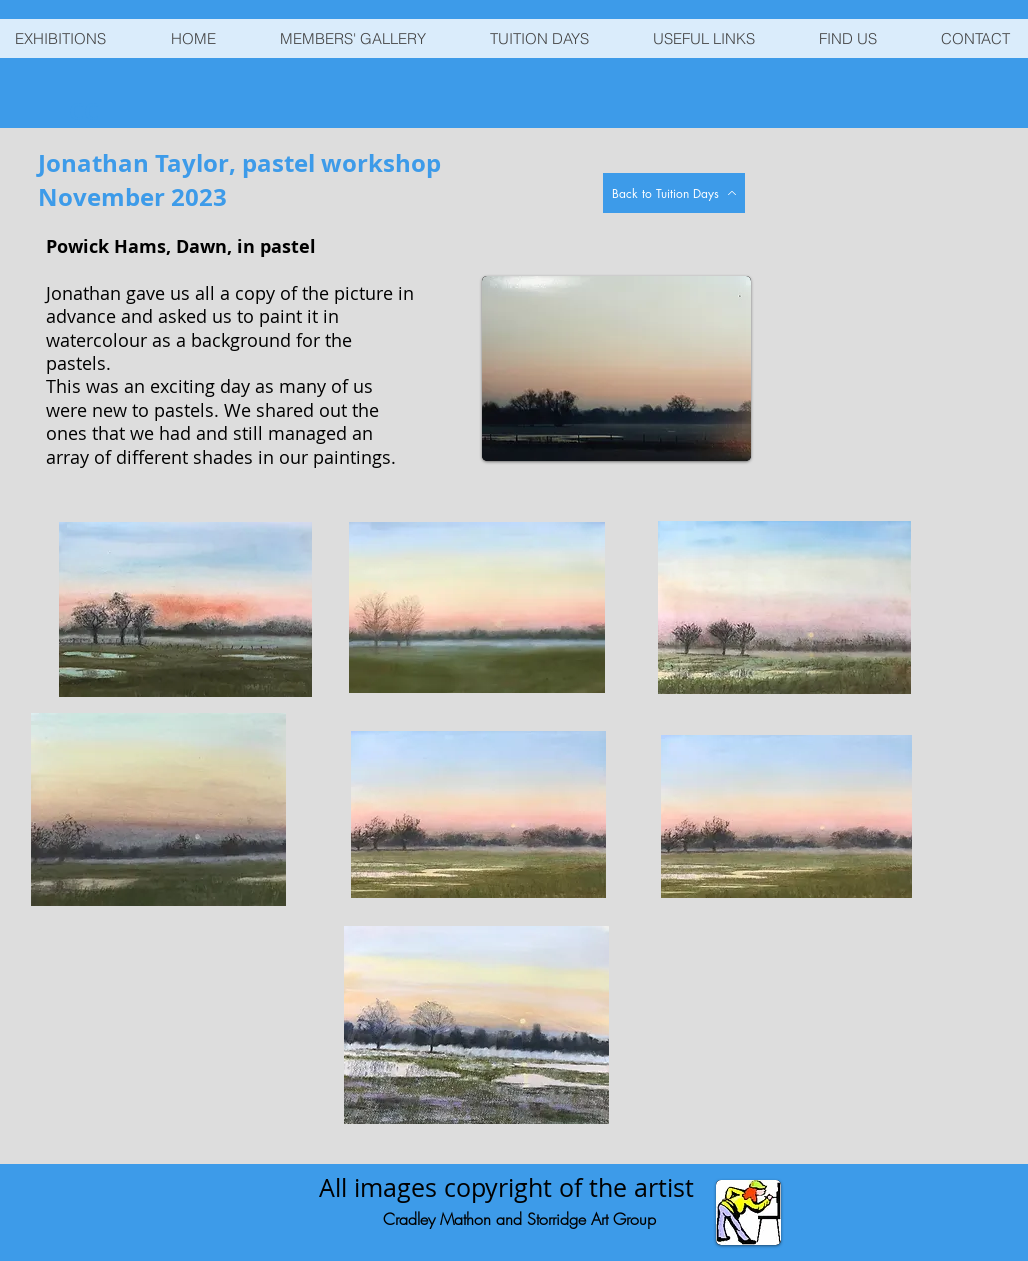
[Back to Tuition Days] (674, 193)
